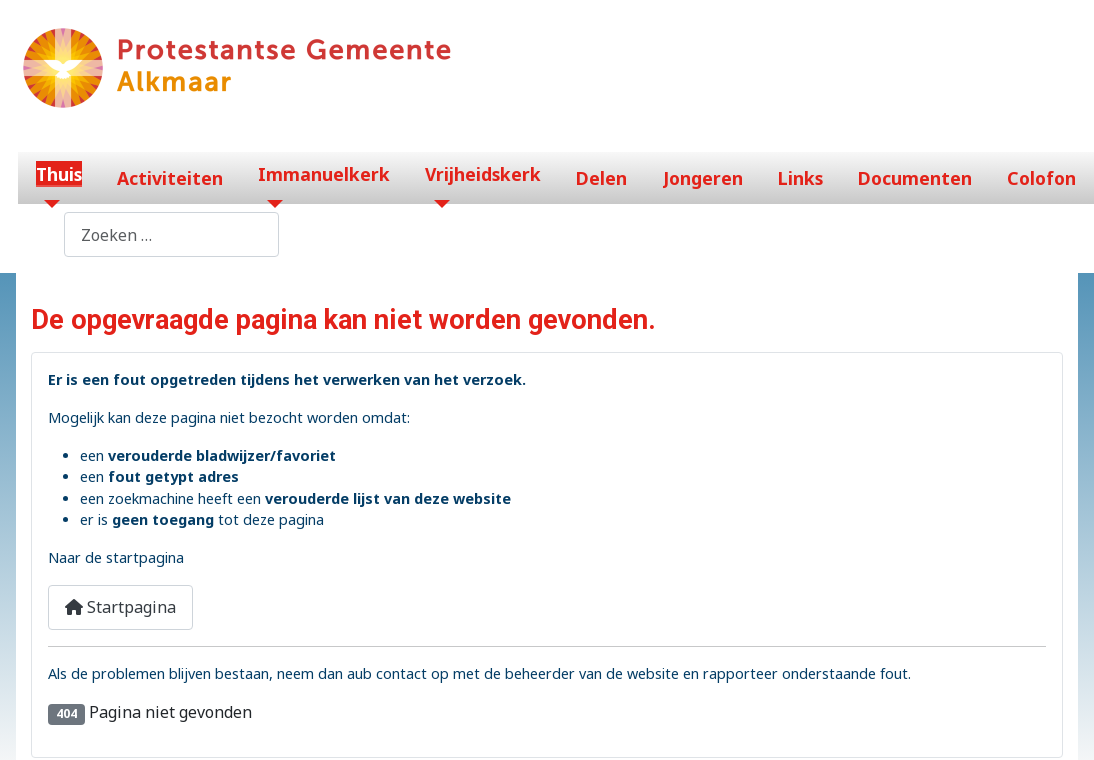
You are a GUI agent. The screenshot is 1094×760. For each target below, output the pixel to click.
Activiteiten (170, 178)
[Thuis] (48, 204)
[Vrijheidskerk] (437, 204)
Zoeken (36, 235)
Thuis (59, 174)
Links (800, 178)
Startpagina (120, 607)
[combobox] (171, 234)
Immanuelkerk (324, 174)
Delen (601, 178)
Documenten (915, 178)
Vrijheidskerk (483, 174)
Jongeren (703, 178)
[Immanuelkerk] (270, 204)
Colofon (1041, 178)
